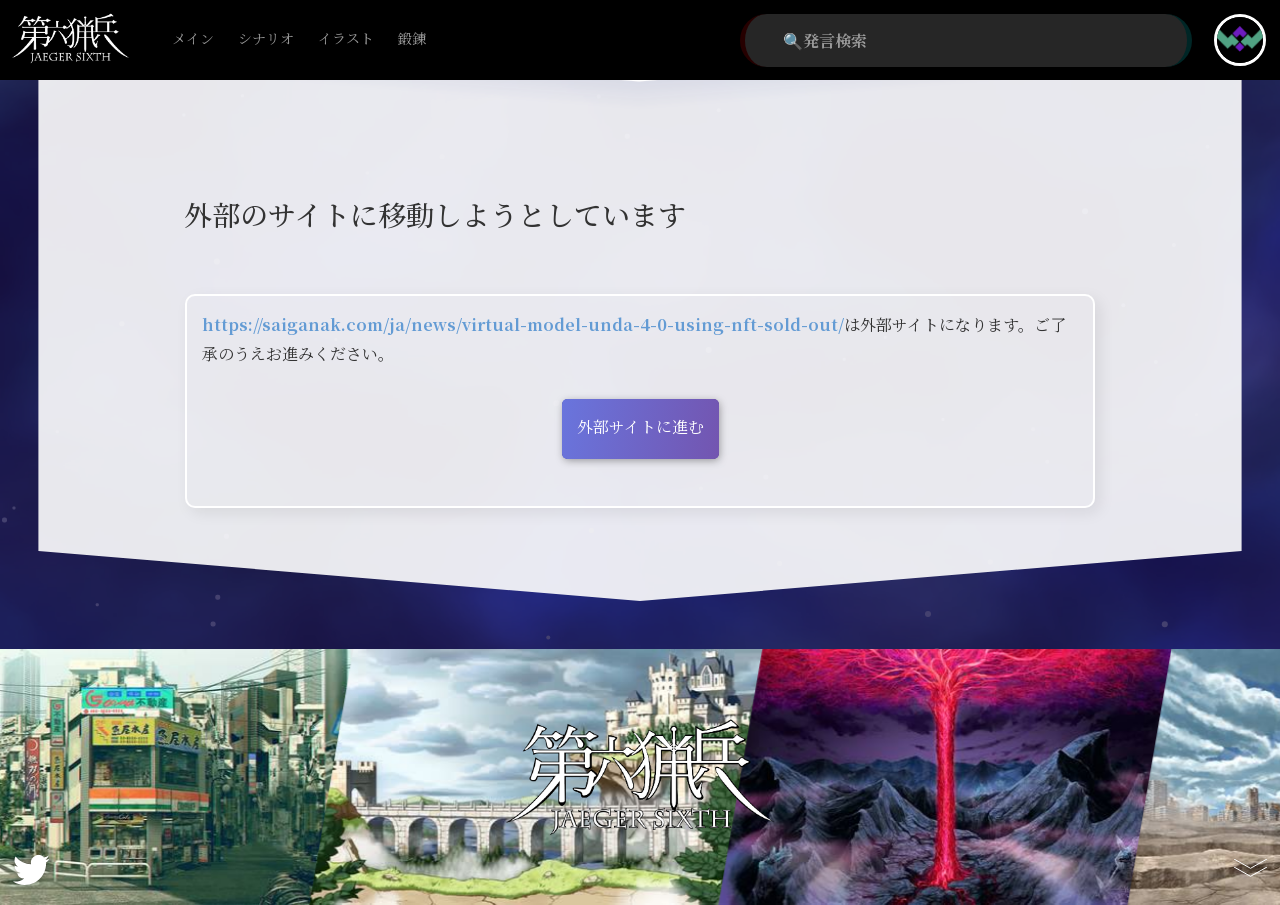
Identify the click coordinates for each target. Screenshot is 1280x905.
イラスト (346, 39)
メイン (193, 39)
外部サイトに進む (640, 426)
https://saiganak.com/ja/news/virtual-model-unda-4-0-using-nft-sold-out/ (523, 324)
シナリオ (266, 39)
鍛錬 (412, 39)
